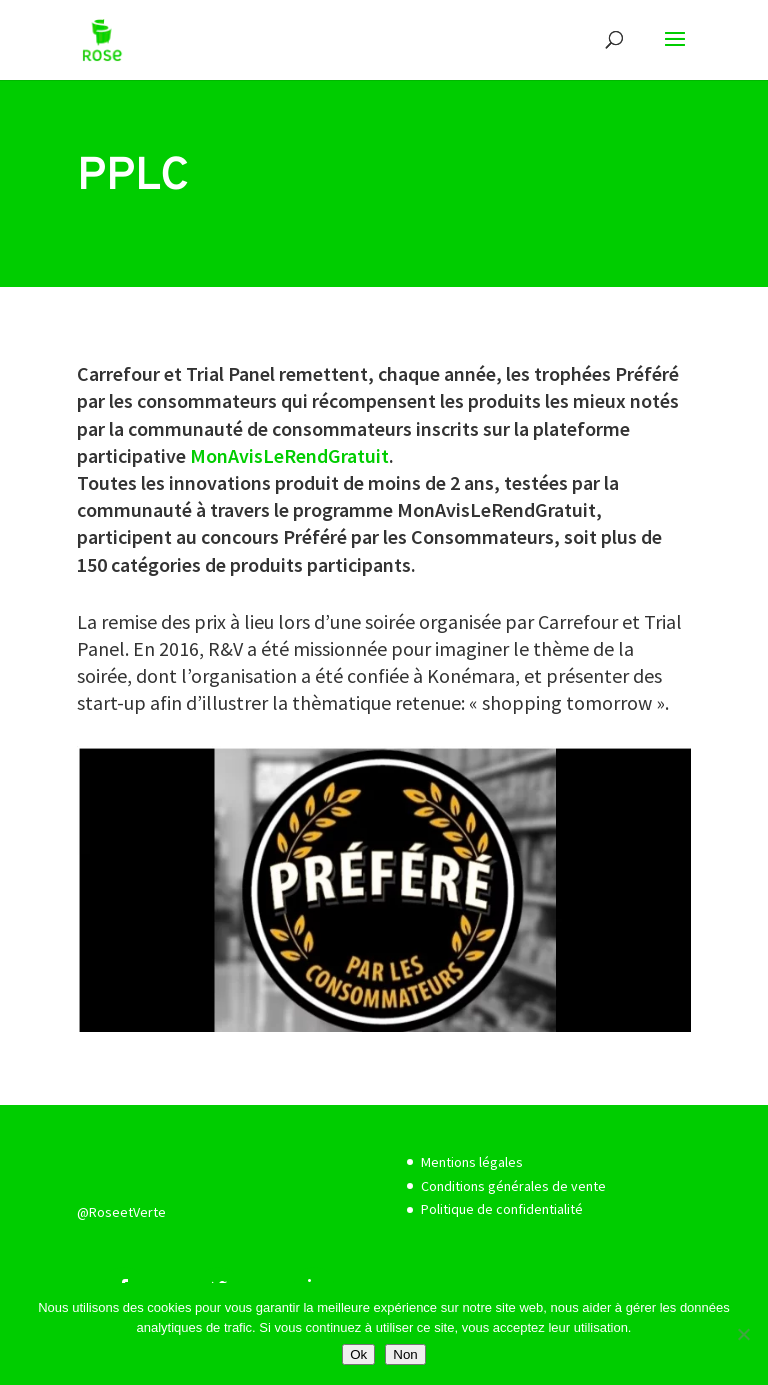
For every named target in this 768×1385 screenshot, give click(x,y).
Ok (358, 1354)
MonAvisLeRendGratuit (289, 455)
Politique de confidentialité (502, 1209)
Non (405, 1354)
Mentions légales (472, 1162)
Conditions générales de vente (513, 1186)
